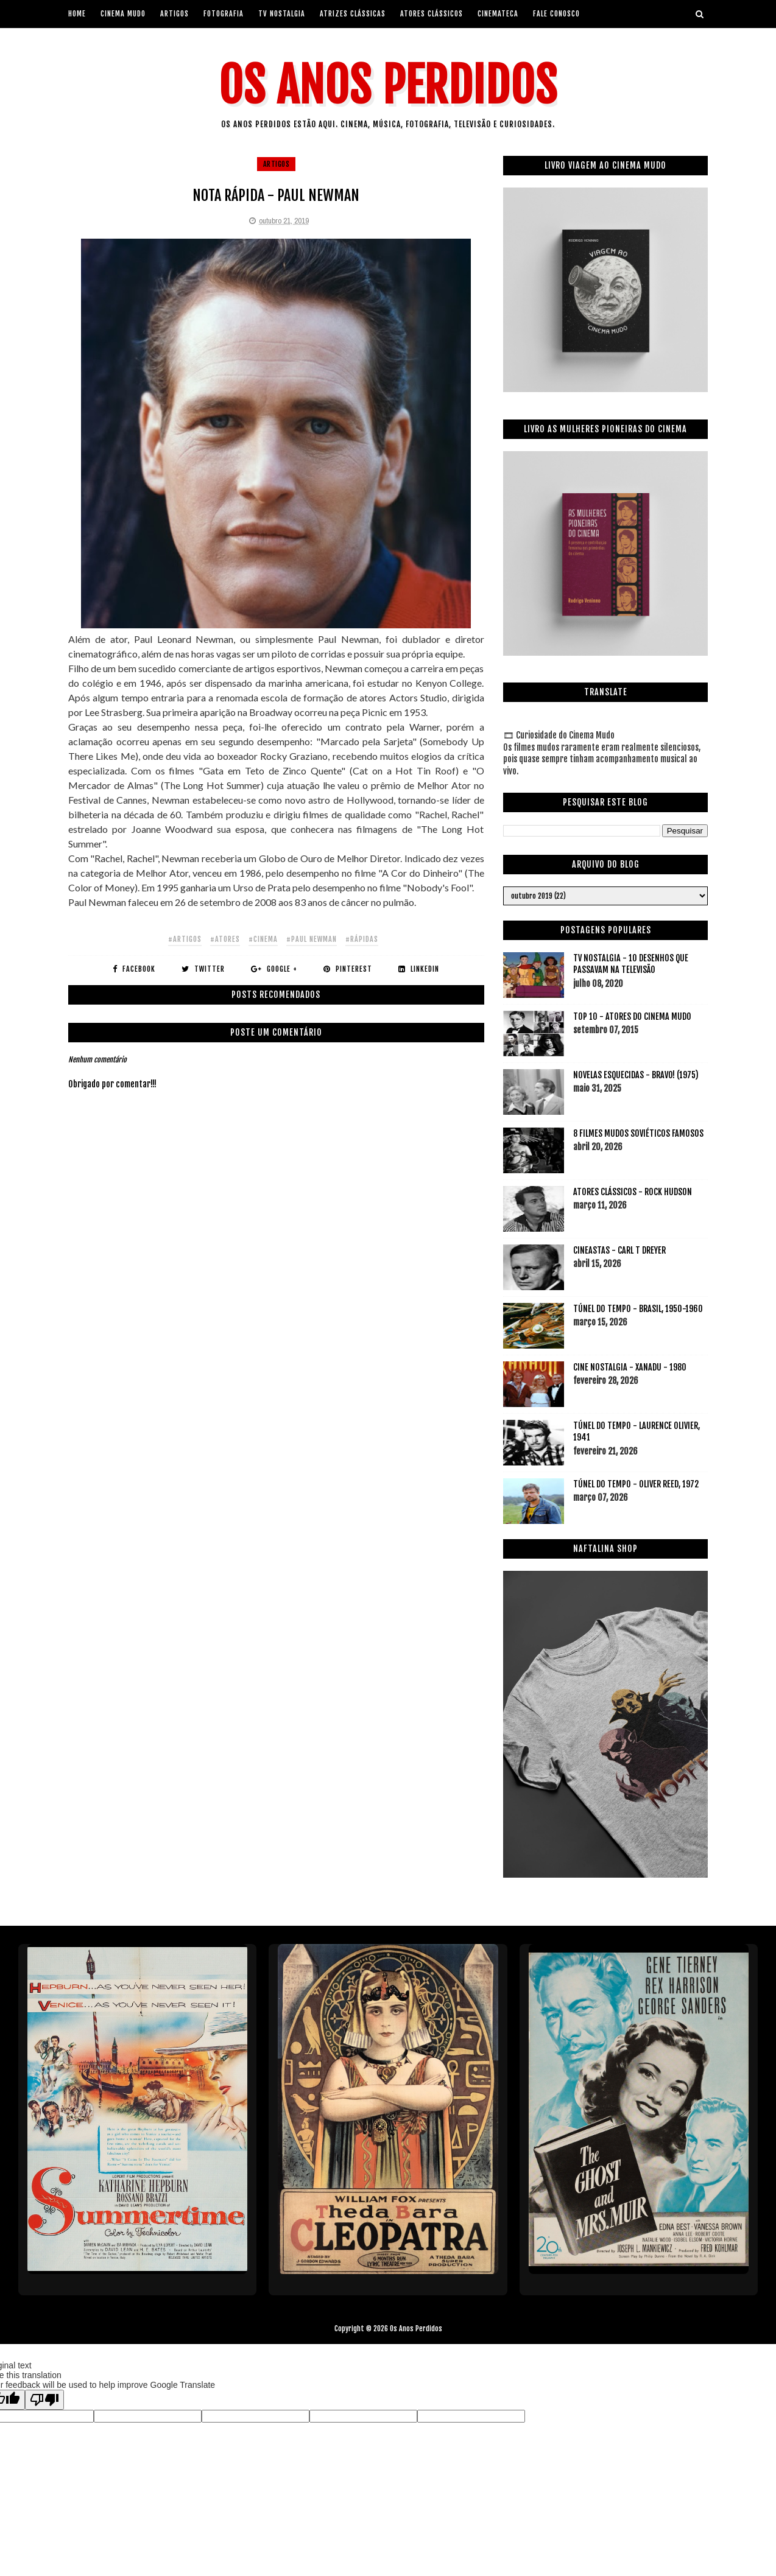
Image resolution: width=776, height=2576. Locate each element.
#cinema (263, 939)
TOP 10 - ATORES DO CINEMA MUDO (632, 1016)
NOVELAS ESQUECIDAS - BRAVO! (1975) (636, 1075)
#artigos (185, 939)
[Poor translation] (44, 2400)
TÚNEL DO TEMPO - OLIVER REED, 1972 (636, 1484)
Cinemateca (498, 13)
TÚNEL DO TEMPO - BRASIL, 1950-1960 (638, 1309)
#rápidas (361, 939)
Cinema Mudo (123, 13)
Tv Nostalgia (281, 13)
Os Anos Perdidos (388, 85)
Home (77, 13)
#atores (225, 939)
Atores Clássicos (431, 13)
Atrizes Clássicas (353, 13)
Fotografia (223, 13)
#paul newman (311, 939)
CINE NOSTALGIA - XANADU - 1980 (629, 1367)
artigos (174, 13)
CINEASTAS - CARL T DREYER (619, 1250)
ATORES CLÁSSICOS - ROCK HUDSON (632, 1192)
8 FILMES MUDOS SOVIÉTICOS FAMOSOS (638, 1133)
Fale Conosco (556, 13)
